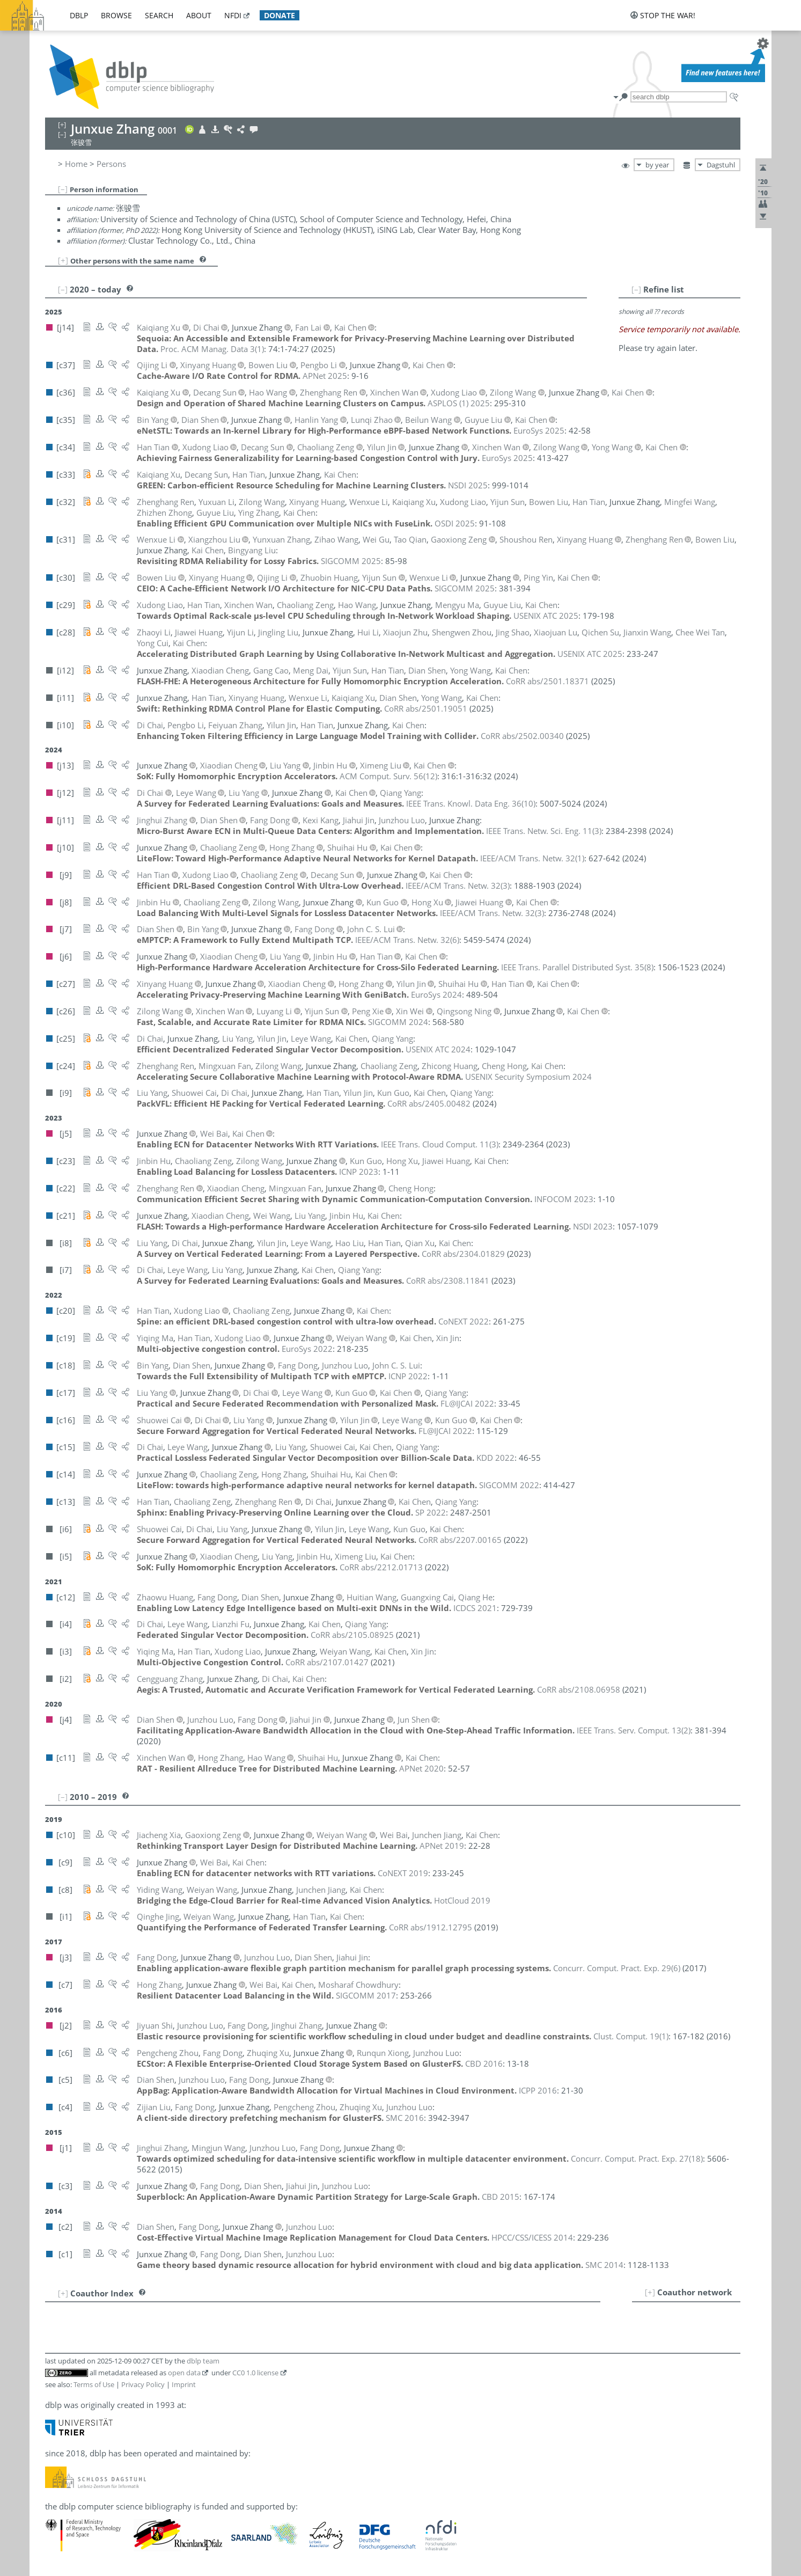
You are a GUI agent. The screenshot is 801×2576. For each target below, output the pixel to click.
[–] (63, 189)
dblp (79, 15)
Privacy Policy (143, 2384)
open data (184, 2372)
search (159, 15)
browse (116, 15)
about (198, 15)
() (212, 348)
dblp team (203, 2361)
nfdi (232, 15)
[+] (63, 260)
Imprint (184, 2384)
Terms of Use (94, 2384)
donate (279, 15)
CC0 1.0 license (255, 2372)
